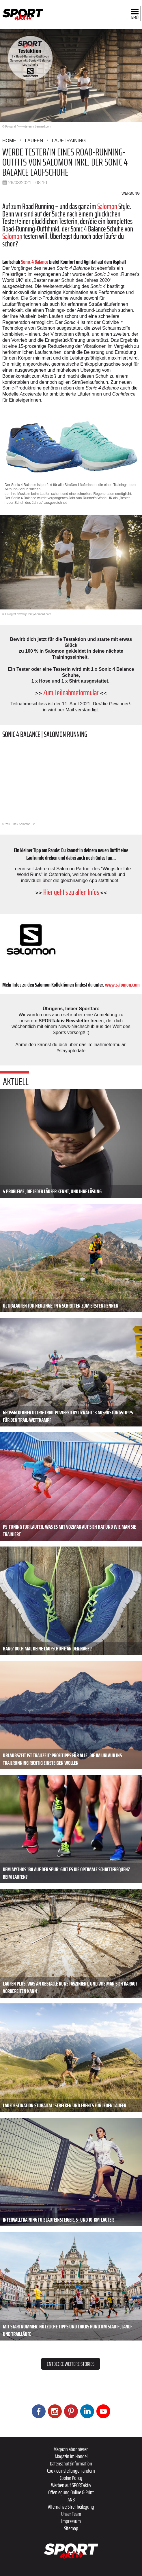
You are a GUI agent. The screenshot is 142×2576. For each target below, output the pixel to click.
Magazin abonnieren (71, 2449)
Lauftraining (69, 140)
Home (9, 140)
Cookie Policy (71, 2477)
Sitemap (71, 2528)
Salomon (107, 206)
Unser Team (71, 2513)
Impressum (71, 2521)
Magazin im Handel (71, 2456)
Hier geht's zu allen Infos (71, 892)
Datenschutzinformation (71, 2463)
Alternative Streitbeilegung (71, 2506)
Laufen (34, 140)
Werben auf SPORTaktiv (71, 2485)
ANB (71, 2499)
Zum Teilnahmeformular (71, 692)
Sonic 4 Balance (34, 261)
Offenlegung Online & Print (71, 2492)
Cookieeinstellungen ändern (71, 2470)
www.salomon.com (122, 984)
